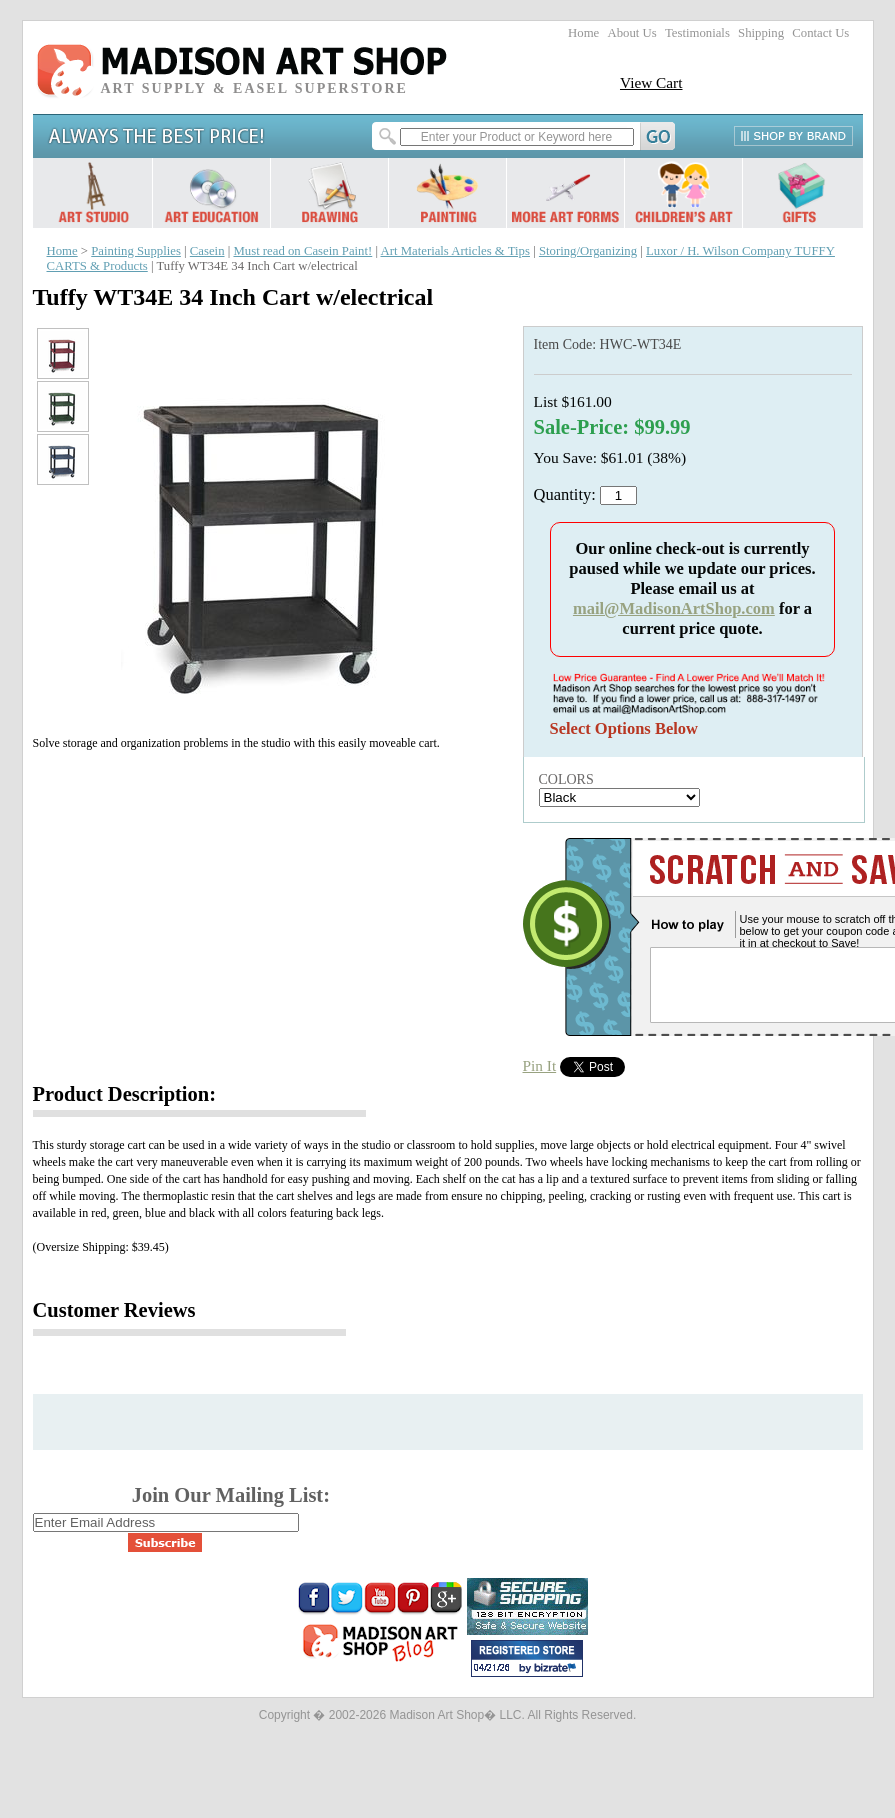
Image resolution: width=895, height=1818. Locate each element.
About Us (631, 33)
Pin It (540, 1065)
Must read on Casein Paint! (302, 251)
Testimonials (697, 33)
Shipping (761, 33)
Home (583, 33)
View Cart (651, 82)
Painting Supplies (136, 251)
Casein (207, 251)
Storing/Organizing (588, 251)
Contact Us (820, 33)
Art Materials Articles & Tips (455, 251)
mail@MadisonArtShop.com (674, 608)
